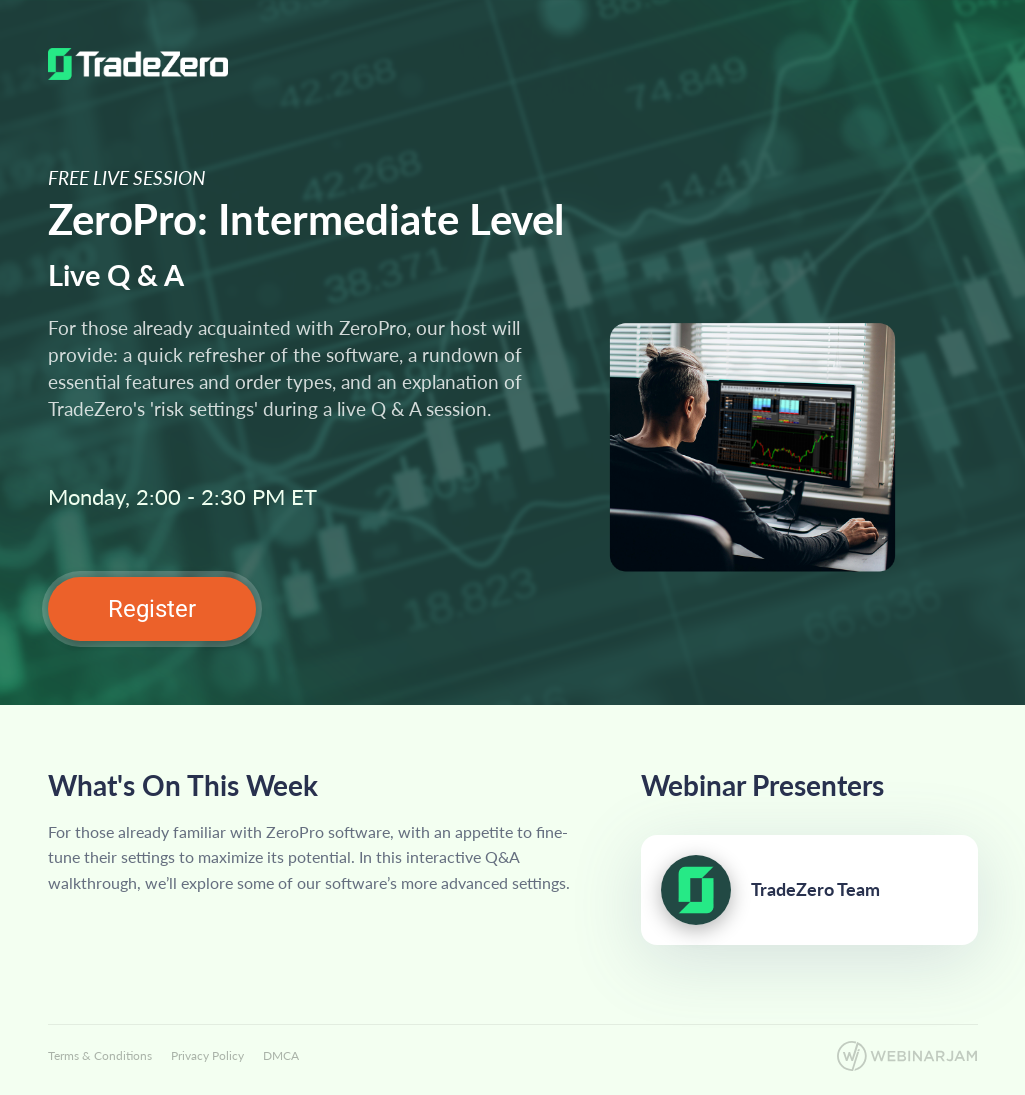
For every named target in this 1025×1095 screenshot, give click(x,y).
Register (152, 609)
